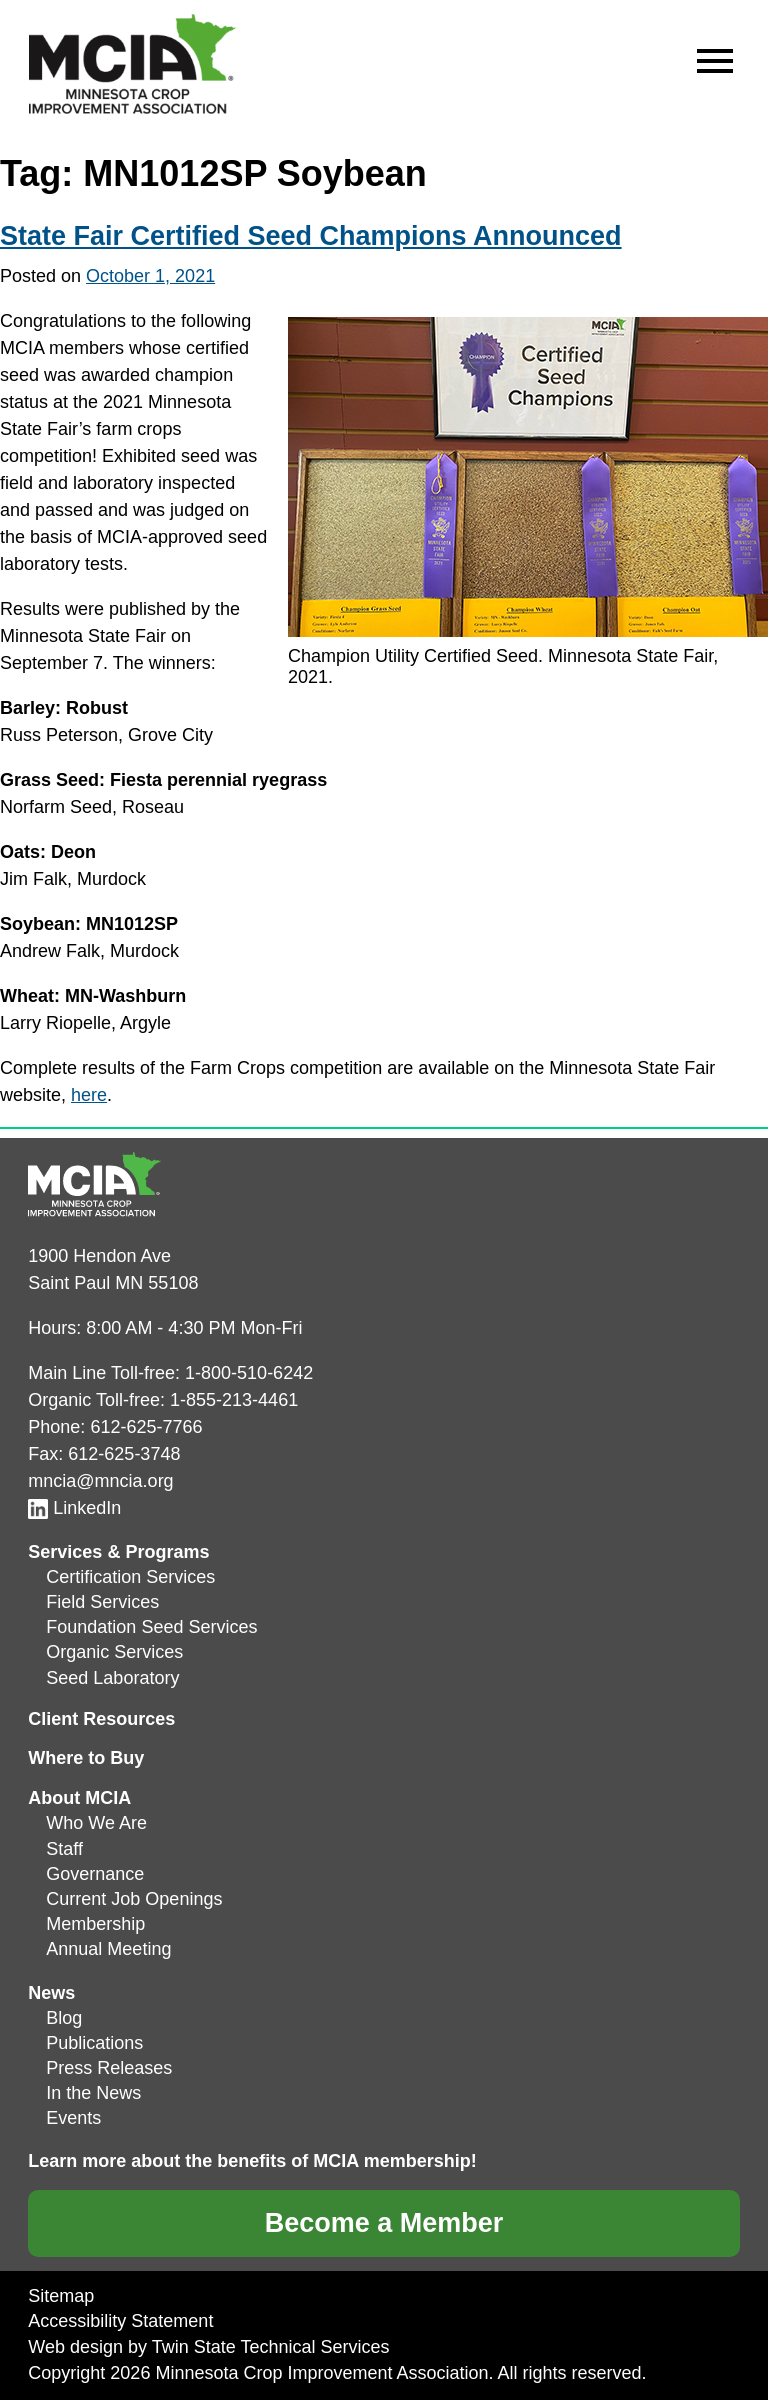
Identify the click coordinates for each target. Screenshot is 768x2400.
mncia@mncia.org (100, 1481)
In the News (93, 2093)
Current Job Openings (134, 1899)
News (51, 1993)
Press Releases (109, 2068)
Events (73, 2118)
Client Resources (101, 1719)
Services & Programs (118, 1552)
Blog (64, 2018)
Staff (64, 1849)
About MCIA (79, 1798)
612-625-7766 (146, 1427)
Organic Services (114, 1652)
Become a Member (384, 2223)
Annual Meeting (108, 1949)
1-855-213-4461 (234, 1400)
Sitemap (61, 2296)
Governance (95, 1874)
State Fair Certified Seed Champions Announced (311, 236)
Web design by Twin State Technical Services (208, 2347)
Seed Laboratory (112, 1678)
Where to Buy (86, 1758)
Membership (95, 1924)
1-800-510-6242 (249, 1373)
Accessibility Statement (120, 2321)
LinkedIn (74, 1508)
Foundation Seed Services (151, 1627)
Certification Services (130, 1577)
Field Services (102, 1602)
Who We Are (96, 1823)
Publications (94, 2043)
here (89, 1095)
